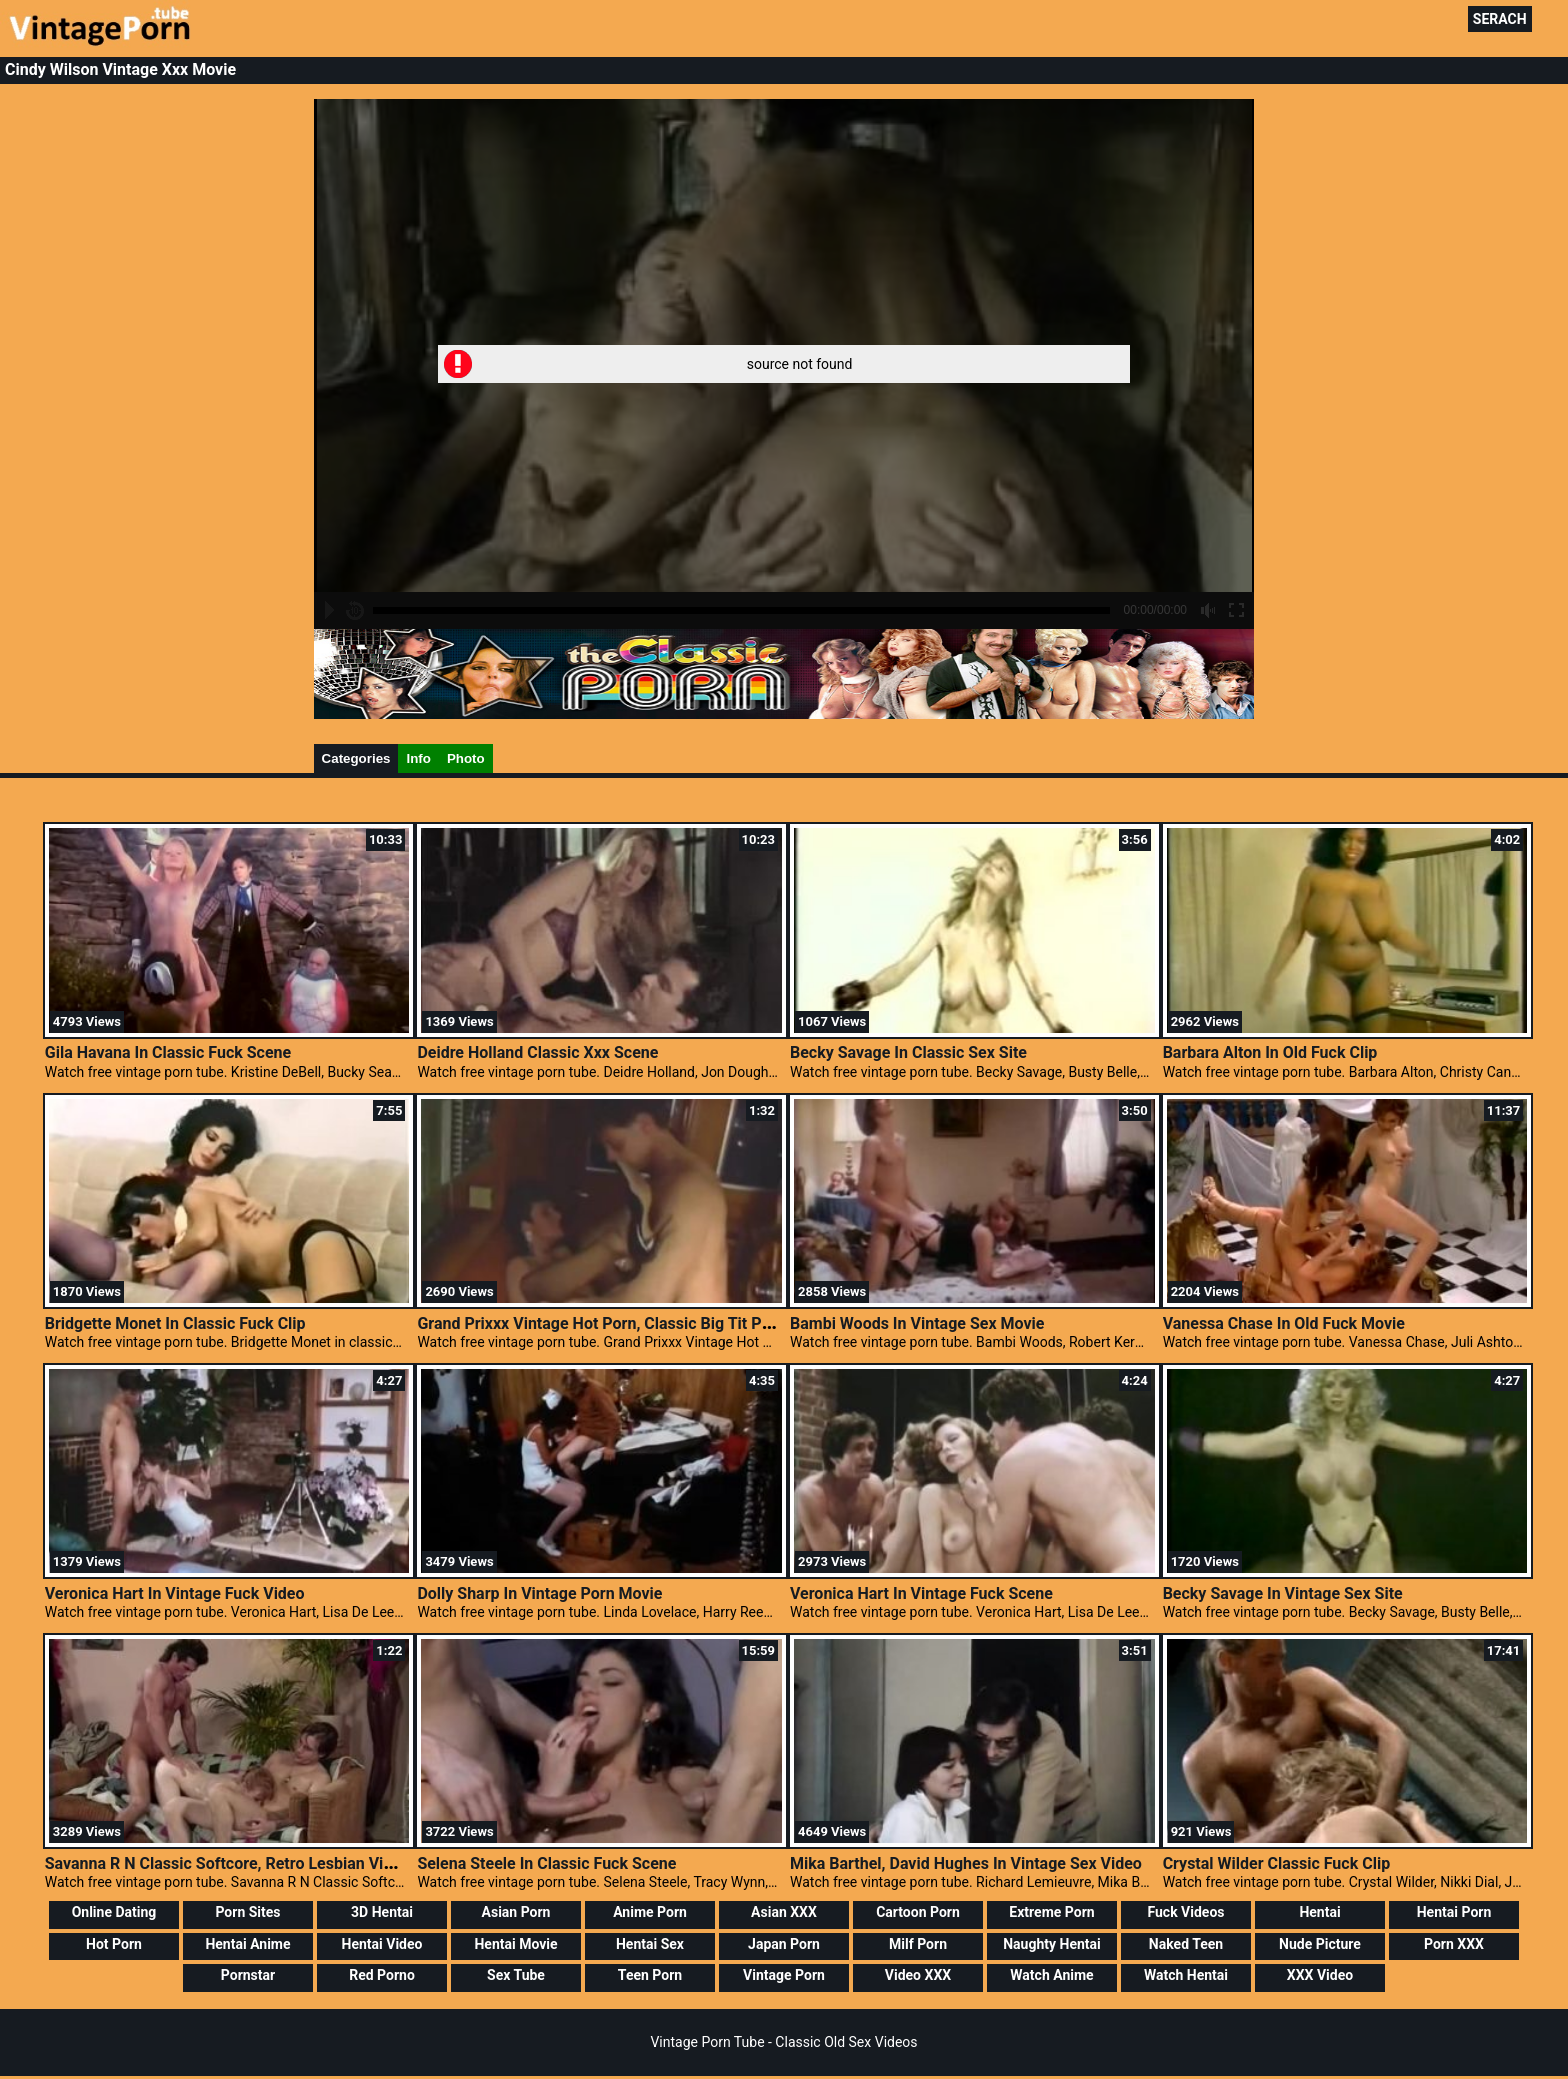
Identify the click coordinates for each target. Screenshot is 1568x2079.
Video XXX (918, 1975)
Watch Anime (1051, 1975)
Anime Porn (650, 1912)
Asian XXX (784, 1912)
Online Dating (114, 1912)
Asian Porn (516, 1912)
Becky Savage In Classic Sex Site (908, 1052)
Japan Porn (784, 1944)
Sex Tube (516, 1975)
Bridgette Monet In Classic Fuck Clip (175, 1323)
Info (418, 758)
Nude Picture (1320, 1944)
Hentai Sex (650, 1944)
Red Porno (382, 1975)
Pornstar (248, 1975)
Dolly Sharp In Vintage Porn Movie (539, 1593)
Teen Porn (650, 1975)
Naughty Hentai (1052, 1944)
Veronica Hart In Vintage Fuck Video (175, 1593)
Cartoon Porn (918, 1912)
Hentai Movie (515, 1944)
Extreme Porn (1051, 1912)
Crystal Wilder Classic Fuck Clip (1277, 1863)
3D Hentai (382, 1912)
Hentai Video (382, 1944)
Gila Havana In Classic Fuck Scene (168, 1052)
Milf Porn (918, 1944)
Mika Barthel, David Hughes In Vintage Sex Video (966, 1863)
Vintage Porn (784, 1975)
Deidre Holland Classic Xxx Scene (537, 1052)
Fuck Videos (1185, 1912)
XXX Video (1320, 1975)
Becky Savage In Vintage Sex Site (1283, 1593)
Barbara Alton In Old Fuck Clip (1270, 1052)
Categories (356, 758)
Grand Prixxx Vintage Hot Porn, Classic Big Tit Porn (601, 1323)
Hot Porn (114, 1944)
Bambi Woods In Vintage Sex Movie (917, 1323)
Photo (466, 758)
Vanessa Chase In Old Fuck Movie (1284, 1323)
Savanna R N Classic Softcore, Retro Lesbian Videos (232, 1863)
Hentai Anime (247, 1944)
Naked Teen (1186, 1944)
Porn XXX (1454, 1944)
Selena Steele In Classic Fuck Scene (546, 1863)
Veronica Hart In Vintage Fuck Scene (921, 1593)
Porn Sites (247, 1912)
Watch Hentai (1186, 1975)
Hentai (1319, 1912)
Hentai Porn (1454, 1912)
